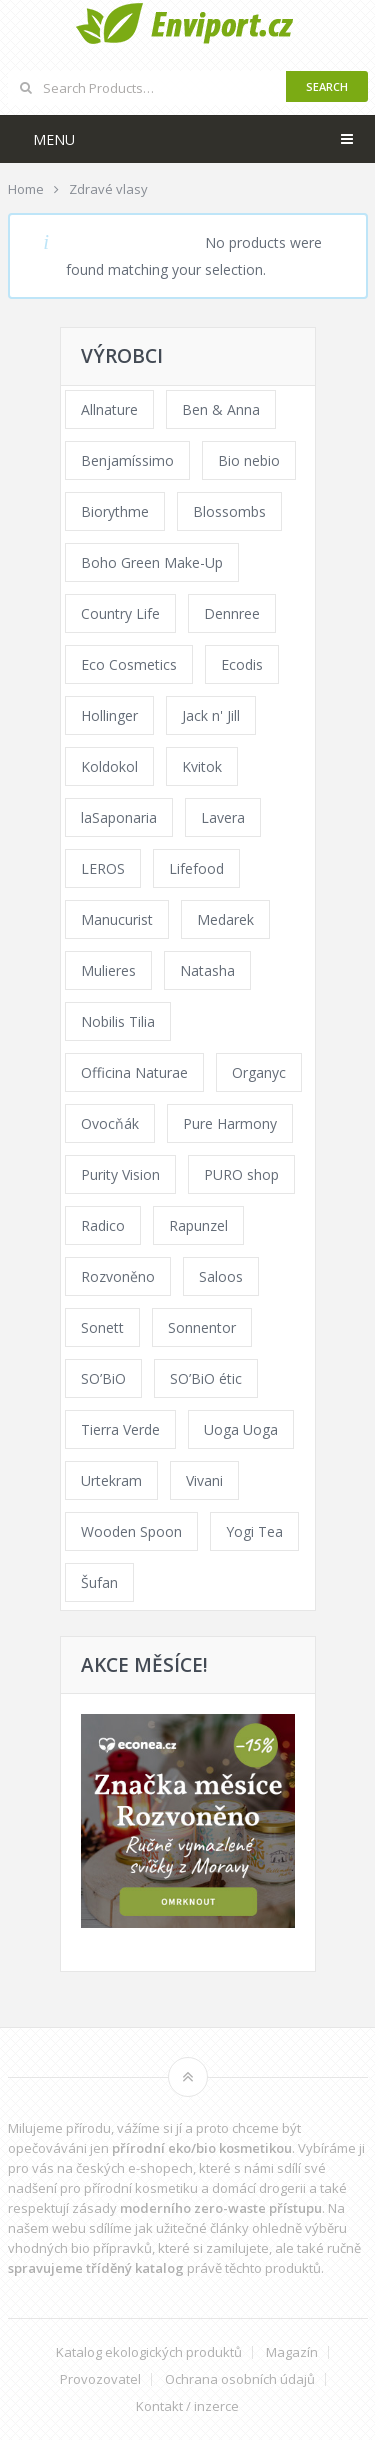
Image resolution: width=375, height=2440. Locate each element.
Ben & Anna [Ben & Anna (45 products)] (221, 409)
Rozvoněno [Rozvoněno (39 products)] (118, 1276)
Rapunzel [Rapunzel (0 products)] (198, 1225)
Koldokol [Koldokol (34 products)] (109, 766)
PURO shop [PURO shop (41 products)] (241, 1174)
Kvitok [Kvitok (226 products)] (202, 766)
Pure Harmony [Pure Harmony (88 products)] (230, 1123)
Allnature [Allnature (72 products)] (109, 409)
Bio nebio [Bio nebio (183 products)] (249, 460)
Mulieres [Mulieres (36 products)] (108, 970)
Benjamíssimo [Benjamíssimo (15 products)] (127, 460)
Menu (54, 139)
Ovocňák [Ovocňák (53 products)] (110, 1123)
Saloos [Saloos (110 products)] (221, 1276)
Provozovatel (100, 2379)
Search (327, 86)
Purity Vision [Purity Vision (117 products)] (120, 1174)
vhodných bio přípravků (80, 2248)
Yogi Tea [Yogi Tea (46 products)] (254, 1531)
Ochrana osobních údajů (240, 2379)
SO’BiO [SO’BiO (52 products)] (103, 1378)
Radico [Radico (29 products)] (103, 1225)
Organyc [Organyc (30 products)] (259, 1072)
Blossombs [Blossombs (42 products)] (229, 511)
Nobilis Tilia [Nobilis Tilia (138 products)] (118, 1021)
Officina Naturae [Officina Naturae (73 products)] (134, 1072)
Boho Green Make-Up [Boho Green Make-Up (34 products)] (152, 562)
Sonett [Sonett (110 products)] (102, 1327)
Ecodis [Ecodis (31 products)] (242, 664)
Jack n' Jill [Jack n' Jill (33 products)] (211, 715)
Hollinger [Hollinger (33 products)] (109, 715)
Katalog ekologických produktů (149, 2352)
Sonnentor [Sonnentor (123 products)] (202, 1327)
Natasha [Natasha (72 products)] (207, 970)
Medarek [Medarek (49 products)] (225, 919)
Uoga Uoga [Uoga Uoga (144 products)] (241, 1429)
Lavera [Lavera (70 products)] (223, 817)
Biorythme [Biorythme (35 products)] (115, 511)
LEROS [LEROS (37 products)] (103, 868)
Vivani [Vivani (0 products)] (204, 1480)
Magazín (292, 2352)
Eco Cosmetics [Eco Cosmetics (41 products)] (129, 664)
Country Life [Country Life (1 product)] (120, 613)
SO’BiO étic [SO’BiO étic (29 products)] (206, 1378)
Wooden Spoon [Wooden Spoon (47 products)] (131, 1531)
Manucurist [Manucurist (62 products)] (117, 919)
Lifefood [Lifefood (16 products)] (196, 868)
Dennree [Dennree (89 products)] (232, 613)
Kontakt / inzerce (187, 2406)
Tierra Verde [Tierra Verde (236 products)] (120, 1429)
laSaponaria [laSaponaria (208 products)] (119, 817)
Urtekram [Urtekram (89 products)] (111, 1480)
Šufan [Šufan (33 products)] (99, 1582)
